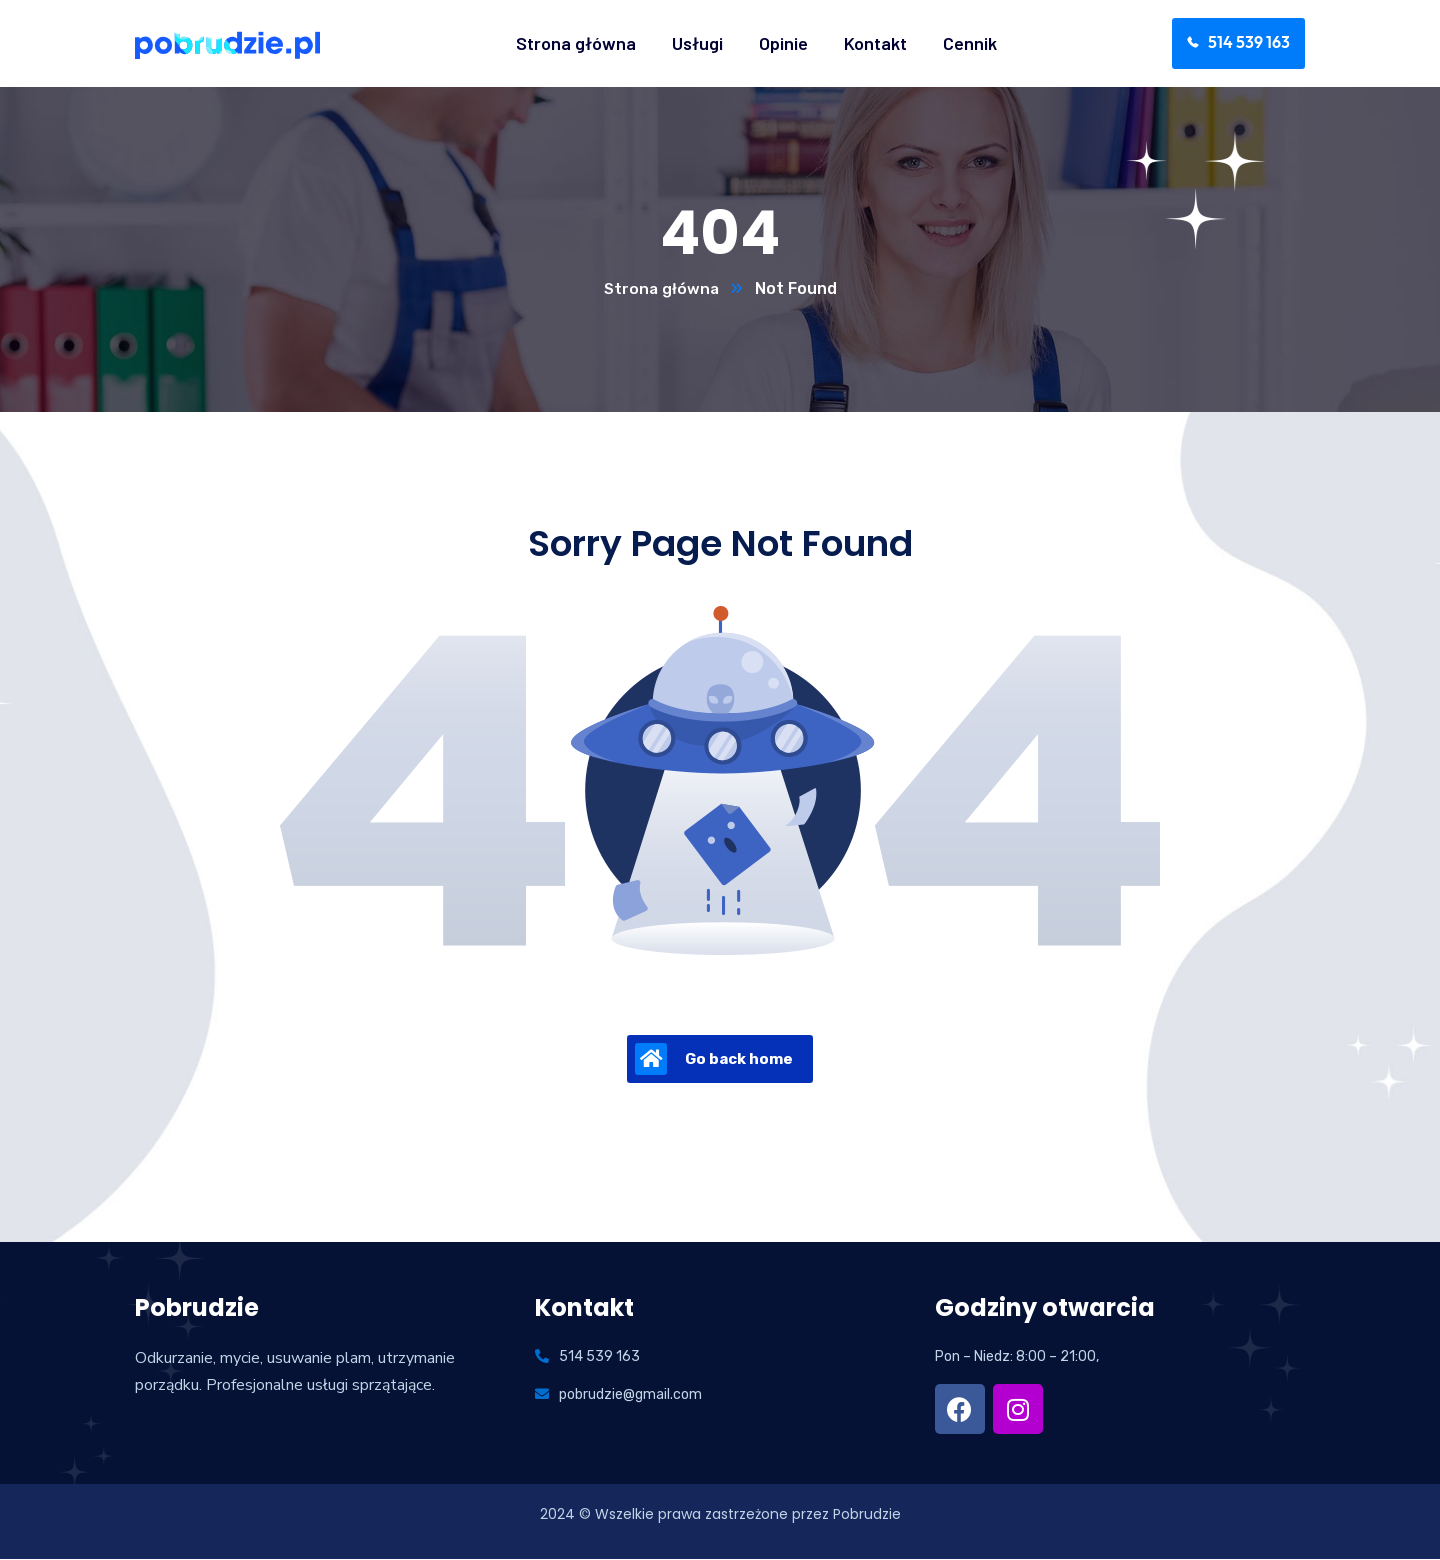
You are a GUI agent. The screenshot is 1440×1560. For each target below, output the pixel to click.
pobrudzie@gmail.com (630, 1395)
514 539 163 (599, 1357)
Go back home (714, 1060)
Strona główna (661, 289)
